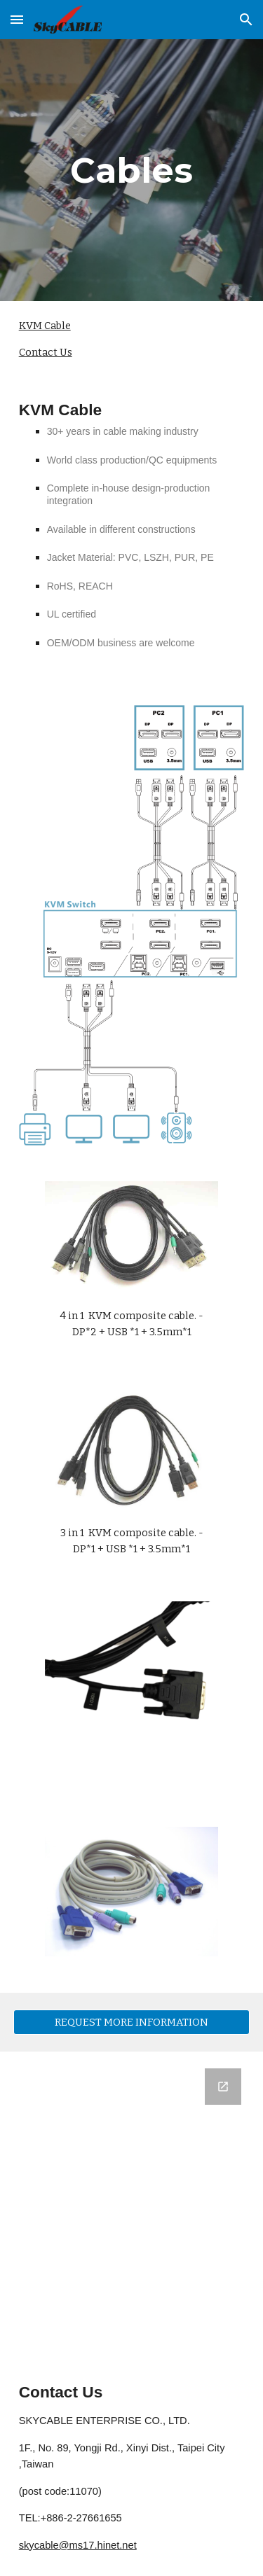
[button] (17, 19)
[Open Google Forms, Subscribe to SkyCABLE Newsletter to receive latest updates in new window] (223, 2086)
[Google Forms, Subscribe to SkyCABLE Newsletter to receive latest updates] (131, 2205)
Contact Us (45, 352)
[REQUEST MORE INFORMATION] (132, 2021)
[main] (131, 170)
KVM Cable (45, 325)
